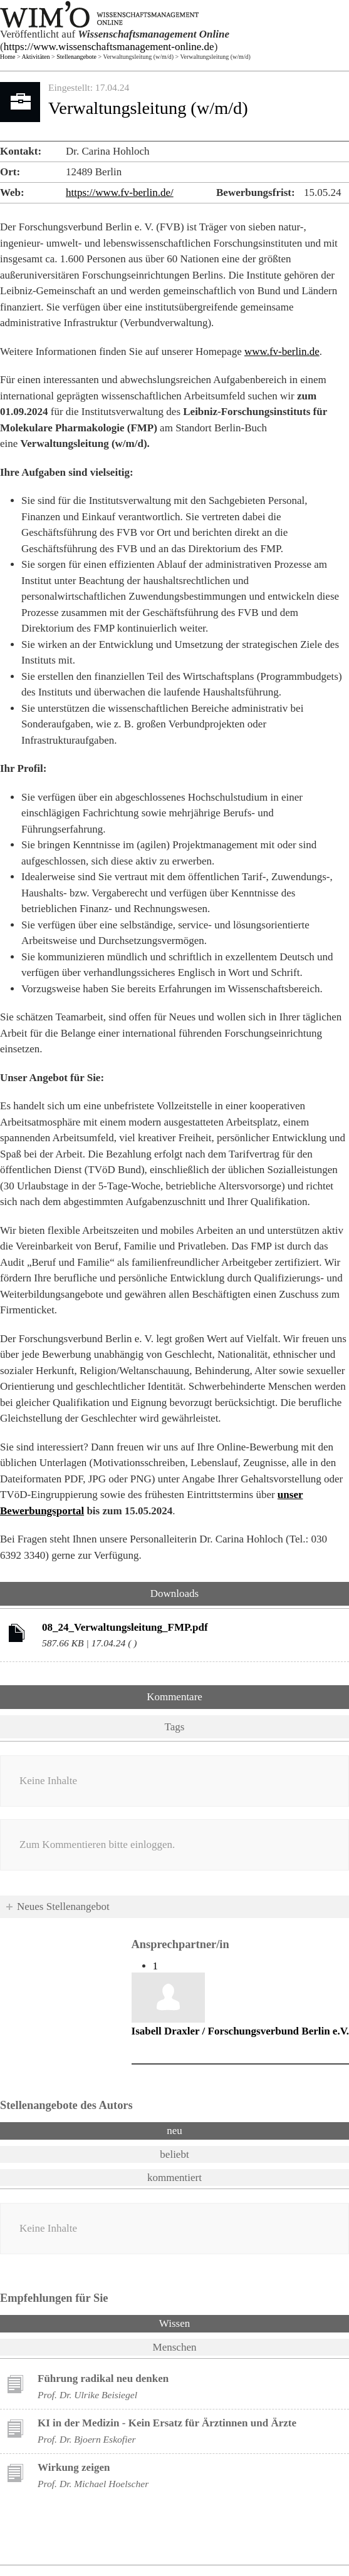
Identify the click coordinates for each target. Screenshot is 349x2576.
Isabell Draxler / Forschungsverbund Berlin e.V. (240, 2031)
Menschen (175, 2347)
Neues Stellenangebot (63, 1906)
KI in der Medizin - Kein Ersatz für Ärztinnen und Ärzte (167, 2423)
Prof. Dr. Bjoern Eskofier (87, 2439)
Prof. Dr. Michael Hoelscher (93, 2483)
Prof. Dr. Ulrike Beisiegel (87, 2394)
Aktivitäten (36, 56)
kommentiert (174, 2177)
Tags (175, 1727)
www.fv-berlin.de (282, 351)
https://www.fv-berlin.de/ (120, 192)
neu (174, 2131)
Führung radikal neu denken (103, 2378)
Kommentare (174, 1697)
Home (7, 56)
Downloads (174, 1593)
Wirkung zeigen (74, 2467)
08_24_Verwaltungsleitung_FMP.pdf (125, 1627)
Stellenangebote (76, 56)
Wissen (207, 2322)
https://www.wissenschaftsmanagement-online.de (109, 47)
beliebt (174, 2154)
